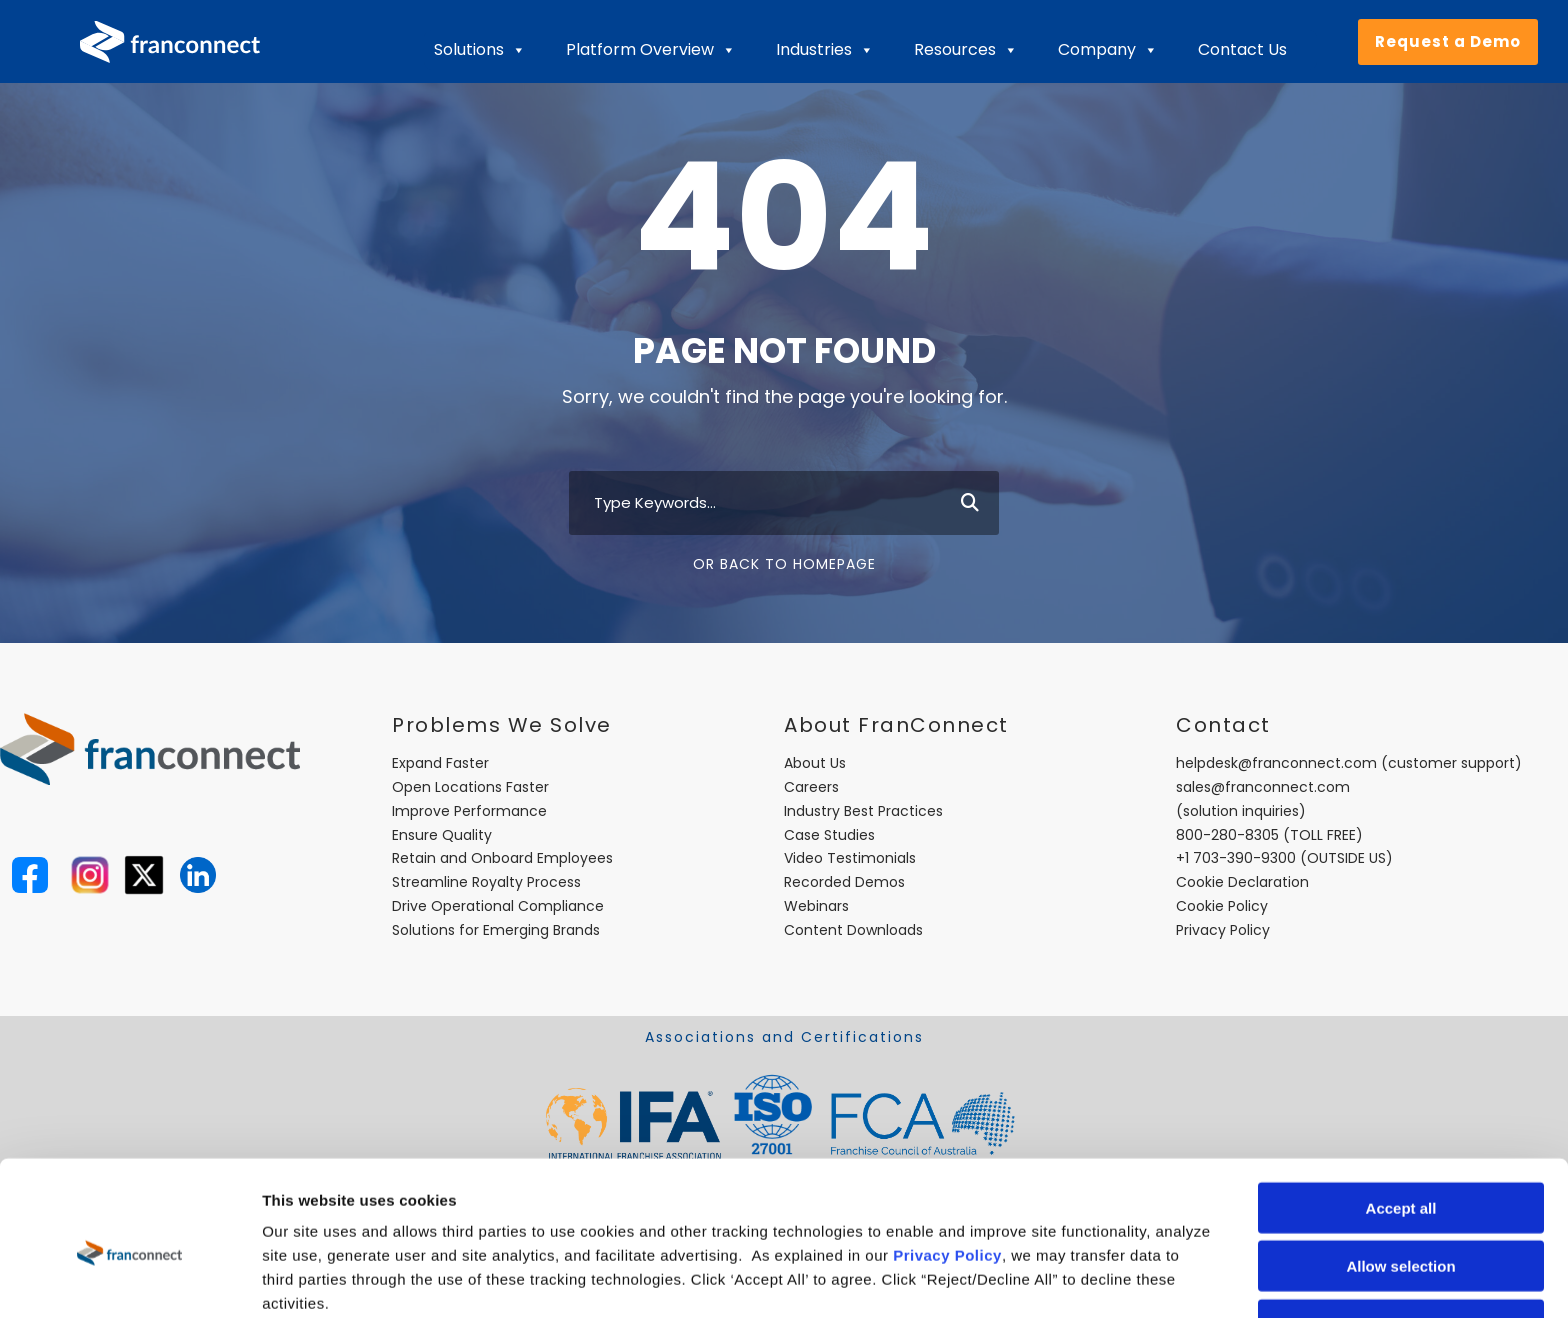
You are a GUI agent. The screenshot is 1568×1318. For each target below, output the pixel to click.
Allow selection (1400, 1177)
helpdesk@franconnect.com (1276, 763)
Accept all (1401, 1118)
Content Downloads (853, 930)
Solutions (480, 50)
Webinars (816, 906)
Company (1108, 50)
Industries (825, 50)
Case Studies (829, 835)
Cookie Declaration (1242, 882)
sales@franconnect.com (1263, 787)
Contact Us (1242, 49)
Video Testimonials (850, 858)
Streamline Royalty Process (486, 882)
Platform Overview (651, 50)
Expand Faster (440, 763)
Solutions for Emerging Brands (496, 930)
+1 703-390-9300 (1236, 858)
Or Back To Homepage (784, 564)
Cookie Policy (1222, 906)
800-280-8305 (1227, 835)
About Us (815, 763)
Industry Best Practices (863, 811)
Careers (811, 787)
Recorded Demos (844, 882)
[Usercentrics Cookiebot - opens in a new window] (129, 1279)
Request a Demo (1448, 41)
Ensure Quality (442, 835)
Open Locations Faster (470, 787)
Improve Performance (469, 811)
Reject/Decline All (1400, 1235)
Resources (966, 50)
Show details (1049, 1278)
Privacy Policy (947, 1165)
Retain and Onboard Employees (502, 858)
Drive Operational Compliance (498, 906)
